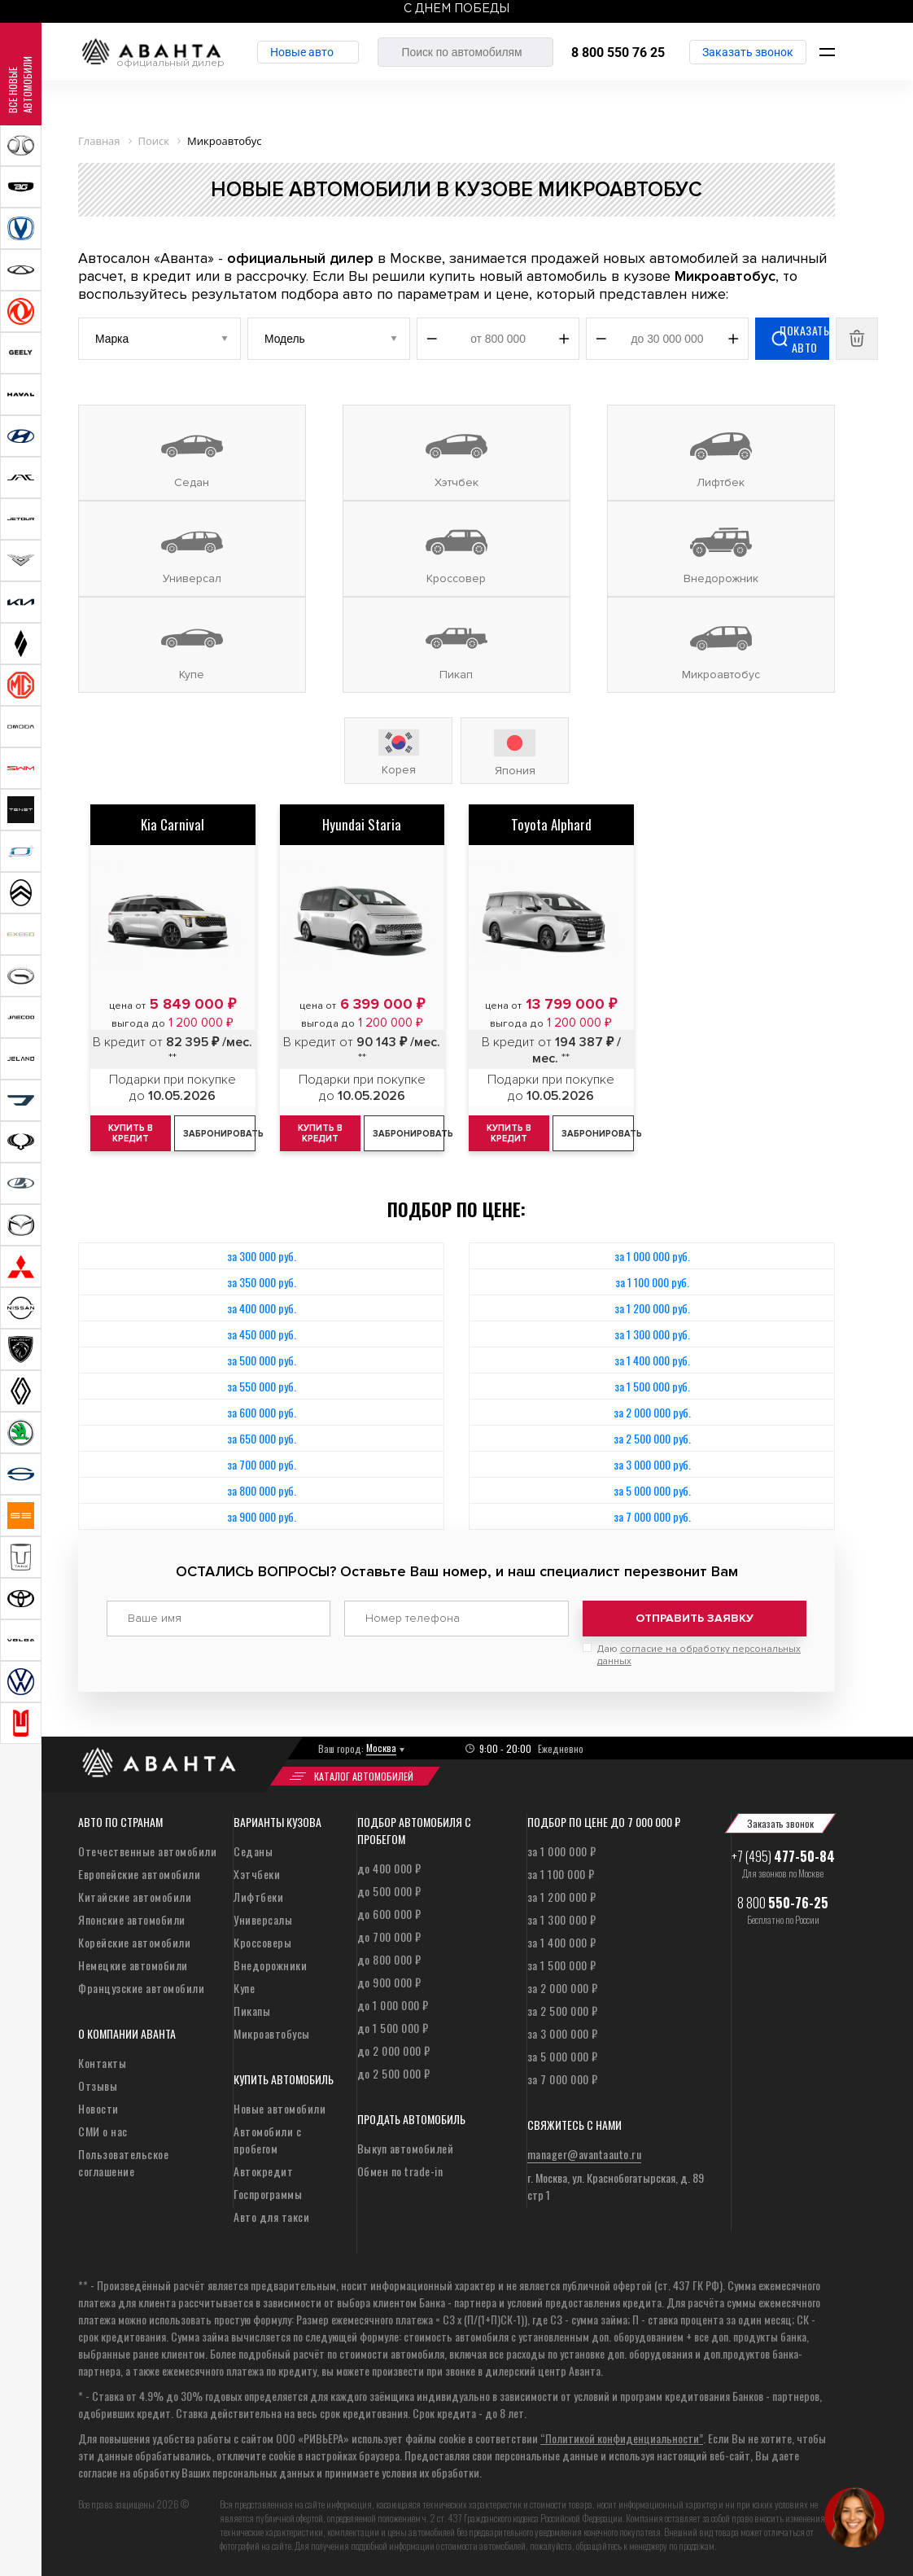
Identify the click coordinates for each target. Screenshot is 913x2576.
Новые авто (302, 52)
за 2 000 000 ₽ (562, 1987)
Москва (381, 1748)
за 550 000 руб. (261, 1386)
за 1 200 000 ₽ (561, 1896)
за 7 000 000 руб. (652, 1516)
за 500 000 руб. (261, 1360)
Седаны (253, 1851)
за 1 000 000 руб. (652, 1255)
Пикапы (252, 2010)
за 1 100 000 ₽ (561, 1873)
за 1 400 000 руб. (652, 1360)
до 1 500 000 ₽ (393, 2027)
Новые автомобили (279, 2108)
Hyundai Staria (361, 824)
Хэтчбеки (257, 1873)
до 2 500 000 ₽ (393, 2073)
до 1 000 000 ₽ (393, 2004)
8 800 (782, 1902)
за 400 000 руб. (261, 1307)
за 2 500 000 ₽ (562, 2010)
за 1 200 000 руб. (652, 1307)
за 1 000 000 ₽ (561, 1851)
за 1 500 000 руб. (652, 1386)
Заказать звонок (747, 52)
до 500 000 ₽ (389, 1890)
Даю (699, 1655)
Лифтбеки (258, 1896)
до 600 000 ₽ (389, 1913)
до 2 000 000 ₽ (393, 2050)
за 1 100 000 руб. (652, 1281)
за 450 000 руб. (261, 1334)
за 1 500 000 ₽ (561, 1965)
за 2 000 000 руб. (652, 1412)
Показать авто (804, 339)
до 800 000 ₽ (389, 1959)
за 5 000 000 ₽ (562, 2056)
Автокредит (263, 2171)
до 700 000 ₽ (389, 1936)
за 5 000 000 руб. (652, 1490)
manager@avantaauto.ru (584, 2153)
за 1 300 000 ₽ (561, 1919)
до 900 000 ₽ (389, 1982)
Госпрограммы (268, 2193)
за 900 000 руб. (261, 1516)
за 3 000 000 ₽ (562, 2033)
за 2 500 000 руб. (652, 1438)
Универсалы (263, 1919)
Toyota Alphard (551, 824)
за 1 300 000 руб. (652, 1334)
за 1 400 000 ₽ (561, 1942)
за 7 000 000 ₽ (562, 2079)
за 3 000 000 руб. (652, 1464)
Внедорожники (270, 1965)
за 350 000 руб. (261, 1281)
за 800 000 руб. (261, 1490)
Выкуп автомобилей (405, 2148)
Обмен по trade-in (400, 2171)
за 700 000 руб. (261, 1464)
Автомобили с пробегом (267, 2140)
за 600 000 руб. (261, 1412)
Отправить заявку (695, 1618)
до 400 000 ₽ (389, 1868)
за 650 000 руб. (261, 1438)
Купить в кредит (320, 1133)
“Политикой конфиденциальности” (621, 2438)
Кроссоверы (262, 1942)
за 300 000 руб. (261, 1255)
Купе (244, 1987)
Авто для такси (271, 2216)
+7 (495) (783, 1856)
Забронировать (219, 1133)
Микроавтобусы (272, 2033)
